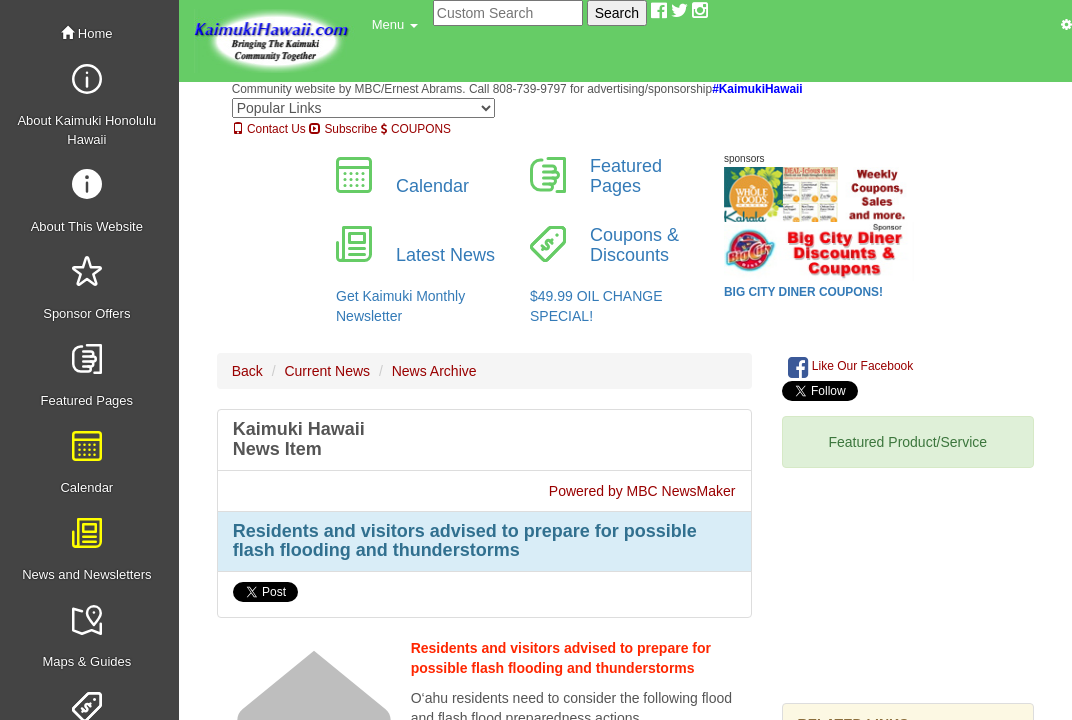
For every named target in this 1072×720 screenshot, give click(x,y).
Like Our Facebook (851, 367)
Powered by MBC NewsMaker (642, 491)
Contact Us (269, 129)
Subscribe (343, 129)
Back (247, 371)
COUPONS (416, 129)
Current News (327, 371)
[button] (395, 25)
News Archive (434, 371)
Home (86, 33)
